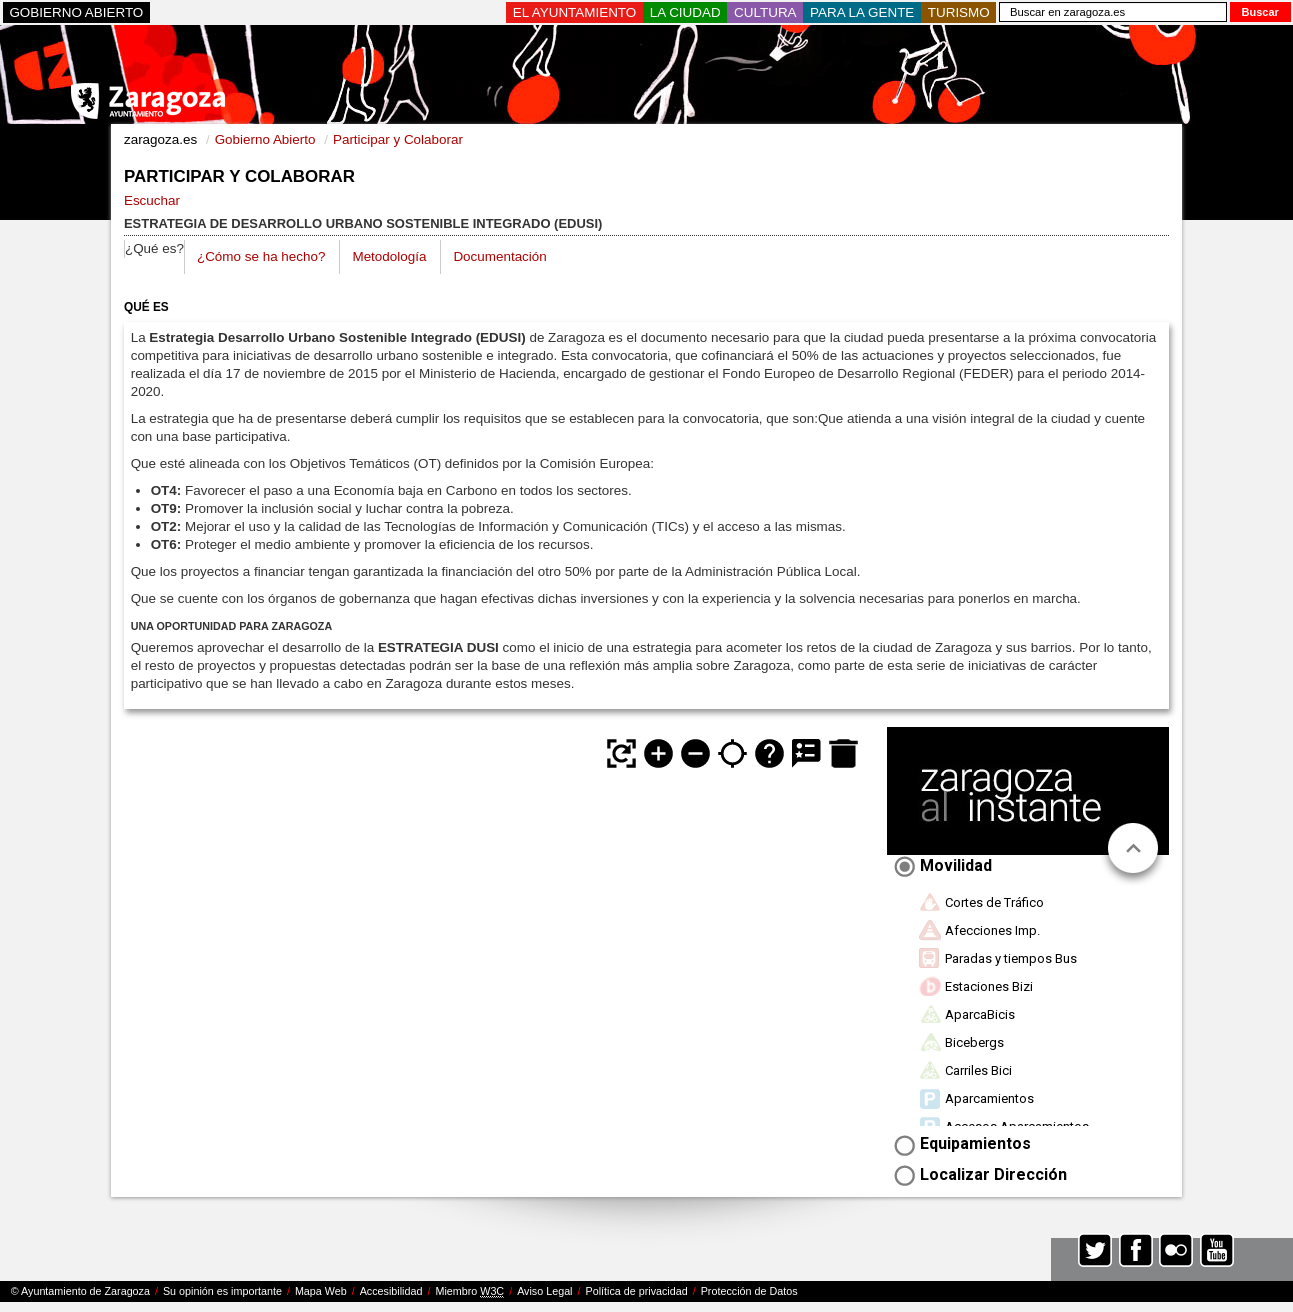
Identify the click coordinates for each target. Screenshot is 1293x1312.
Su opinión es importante (222, 1291)
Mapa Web (321, 1291)
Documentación (499, 256)
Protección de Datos (749, 1291)
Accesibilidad (391, 1291)
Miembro (469, 1291)
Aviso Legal (544, 1291)
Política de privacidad (637, 1291)
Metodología (389, 256)
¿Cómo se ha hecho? (261, 256)
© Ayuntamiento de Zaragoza (80, 1291)
